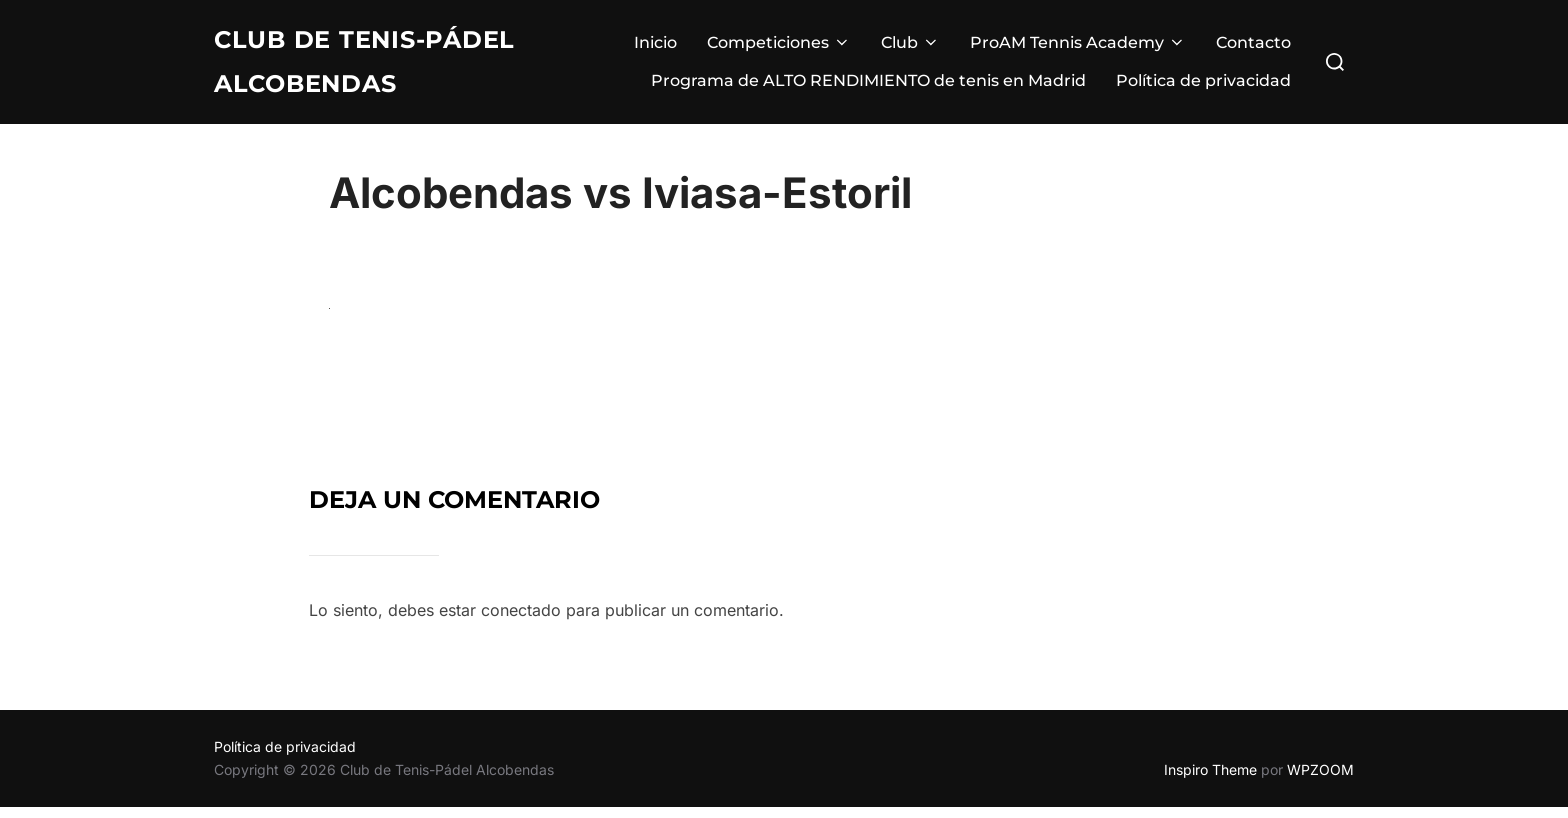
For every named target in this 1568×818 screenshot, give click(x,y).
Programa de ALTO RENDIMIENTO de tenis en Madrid (868, 83)
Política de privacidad (1203, 83)
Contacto (1253, 45)
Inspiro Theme (1210, 780)
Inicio (655, 45)
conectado (521, 621)
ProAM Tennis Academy (1078, 45)
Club (910, 45)
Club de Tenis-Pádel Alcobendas (378, 64)
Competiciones (779, 45)
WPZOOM (1320, 780)
